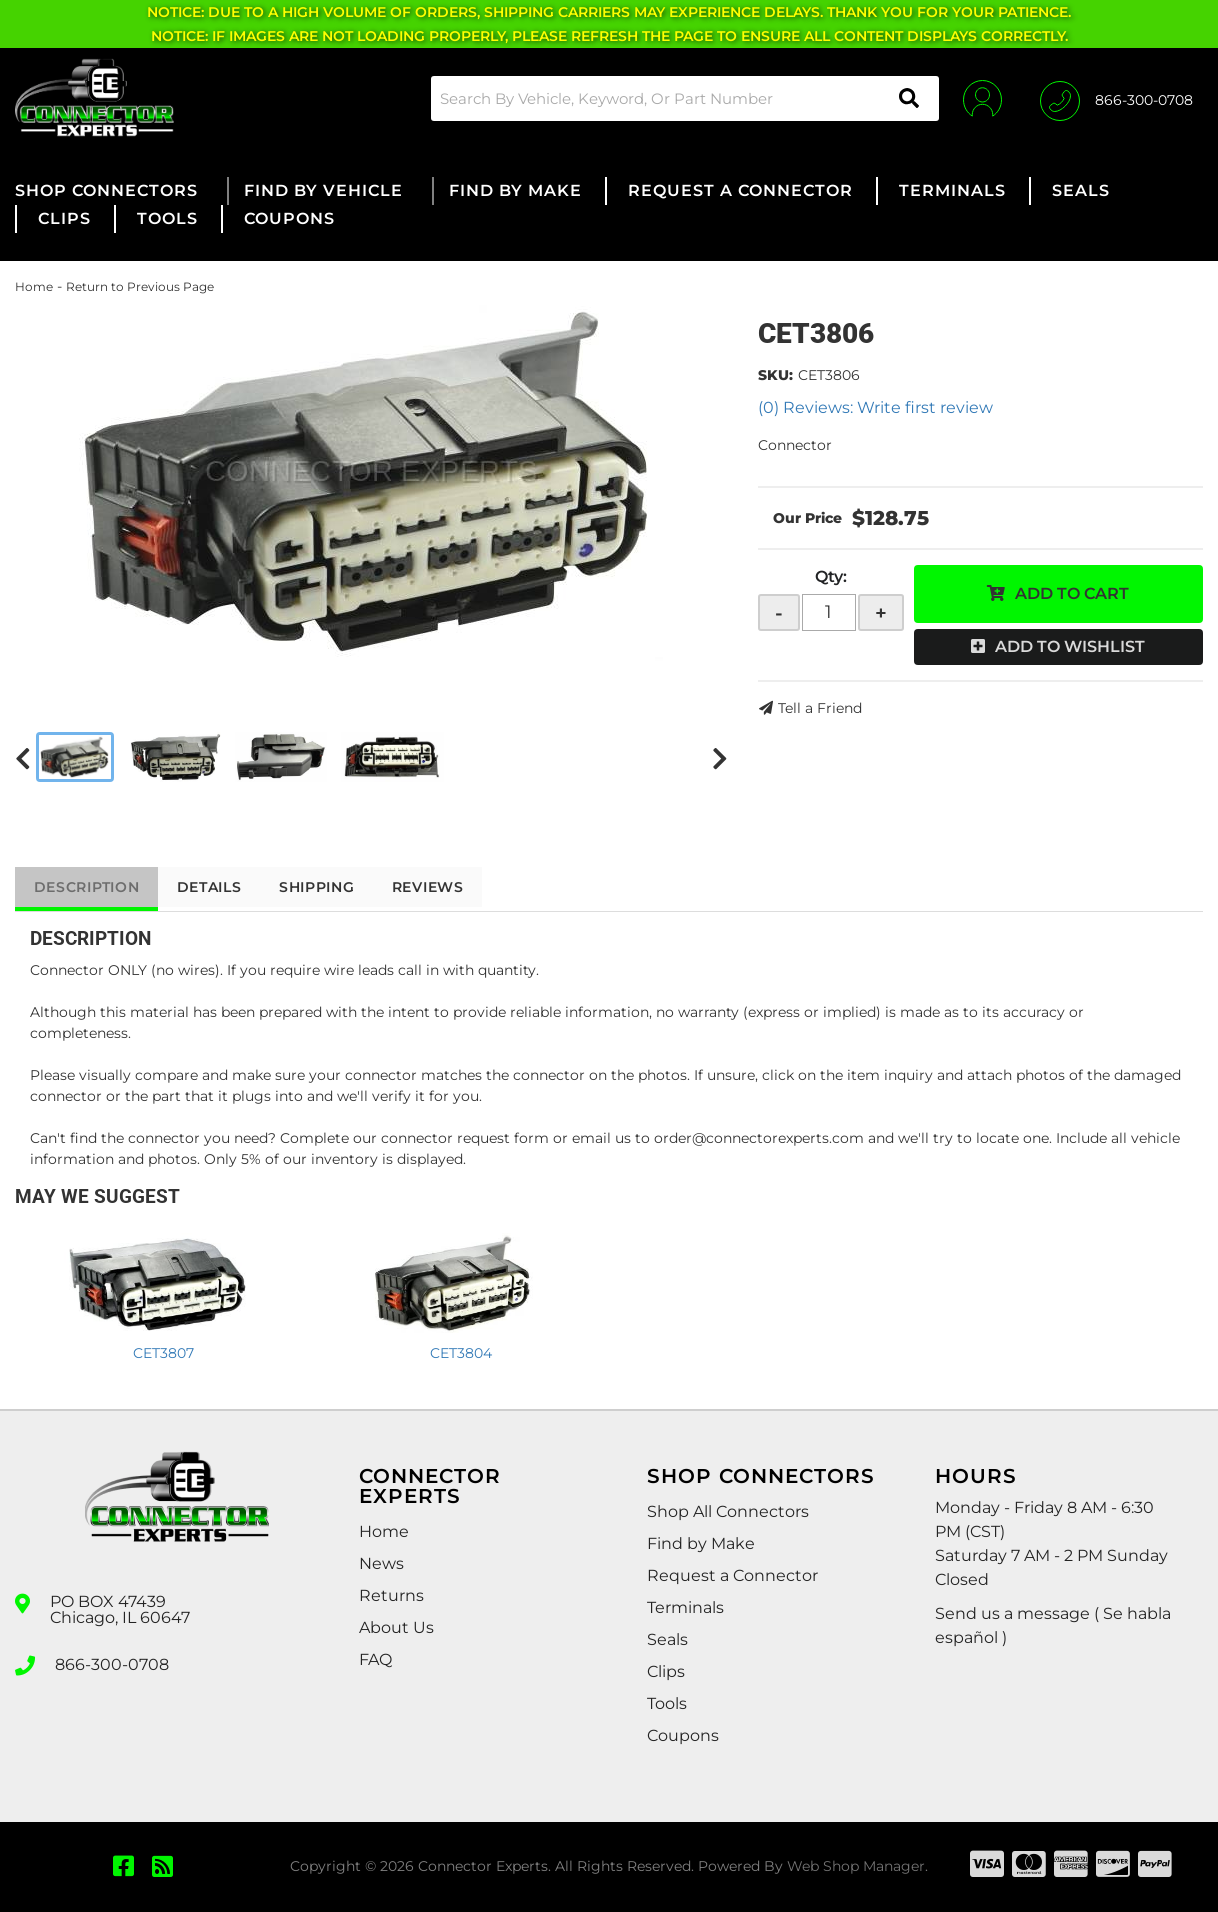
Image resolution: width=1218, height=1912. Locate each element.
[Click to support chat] (1116, 98)
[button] (682, 98)
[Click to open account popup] (980, 98)
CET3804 (461, 1353)
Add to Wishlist (1070, 646)
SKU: (775, 375)
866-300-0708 (112, 1664)
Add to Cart (1072, 593)
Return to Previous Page (140, 286)
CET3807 (163, 1353)
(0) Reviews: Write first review (875, 407)
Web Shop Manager (856, 1866)
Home (34, 286)
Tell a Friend (820, 708)
